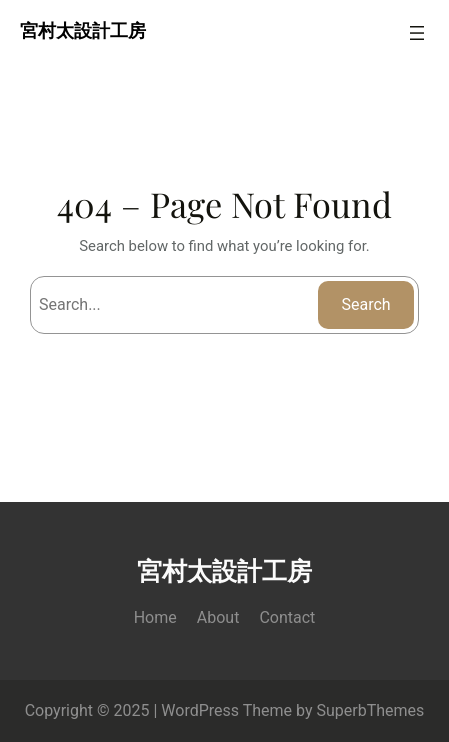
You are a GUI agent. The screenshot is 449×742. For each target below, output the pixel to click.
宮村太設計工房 (83, 32)
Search (366, 304)
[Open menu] (417, 33)
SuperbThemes (371, 710)
